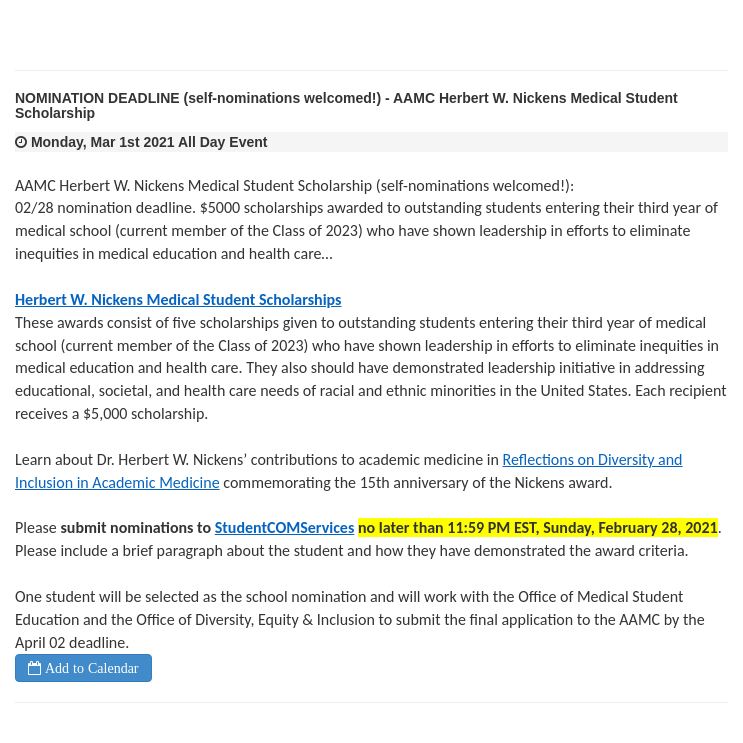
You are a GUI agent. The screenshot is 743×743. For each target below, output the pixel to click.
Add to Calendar (90, 668)
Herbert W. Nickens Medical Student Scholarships (178, 299)
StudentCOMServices (285, 527)
